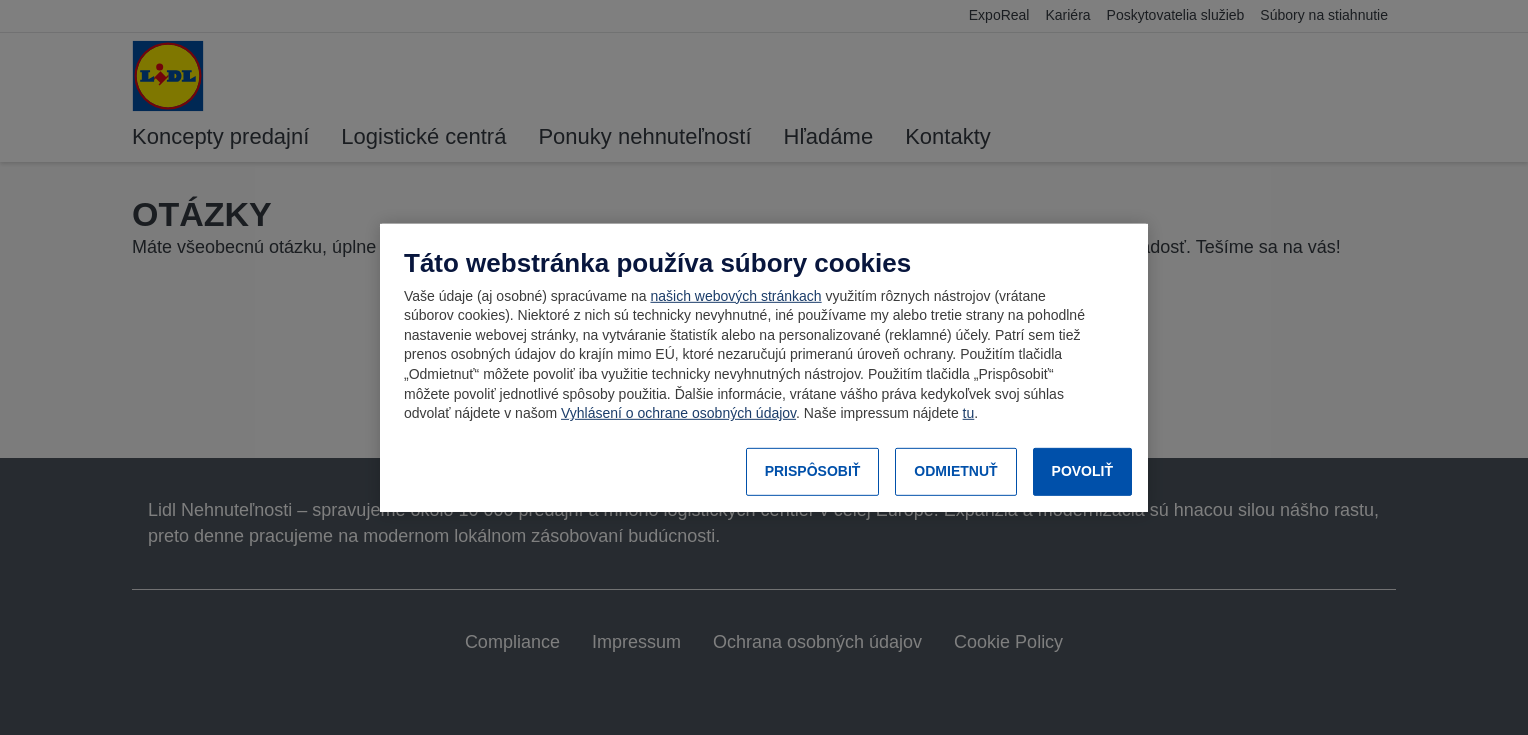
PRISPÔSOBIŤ (813, 471)
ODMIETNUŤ (955, 471)
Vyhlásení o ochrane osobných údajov (678, 413)
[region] (764, 367)
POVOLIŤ (1082, 471)
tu (969, 413)
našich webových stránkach (735, 296)
